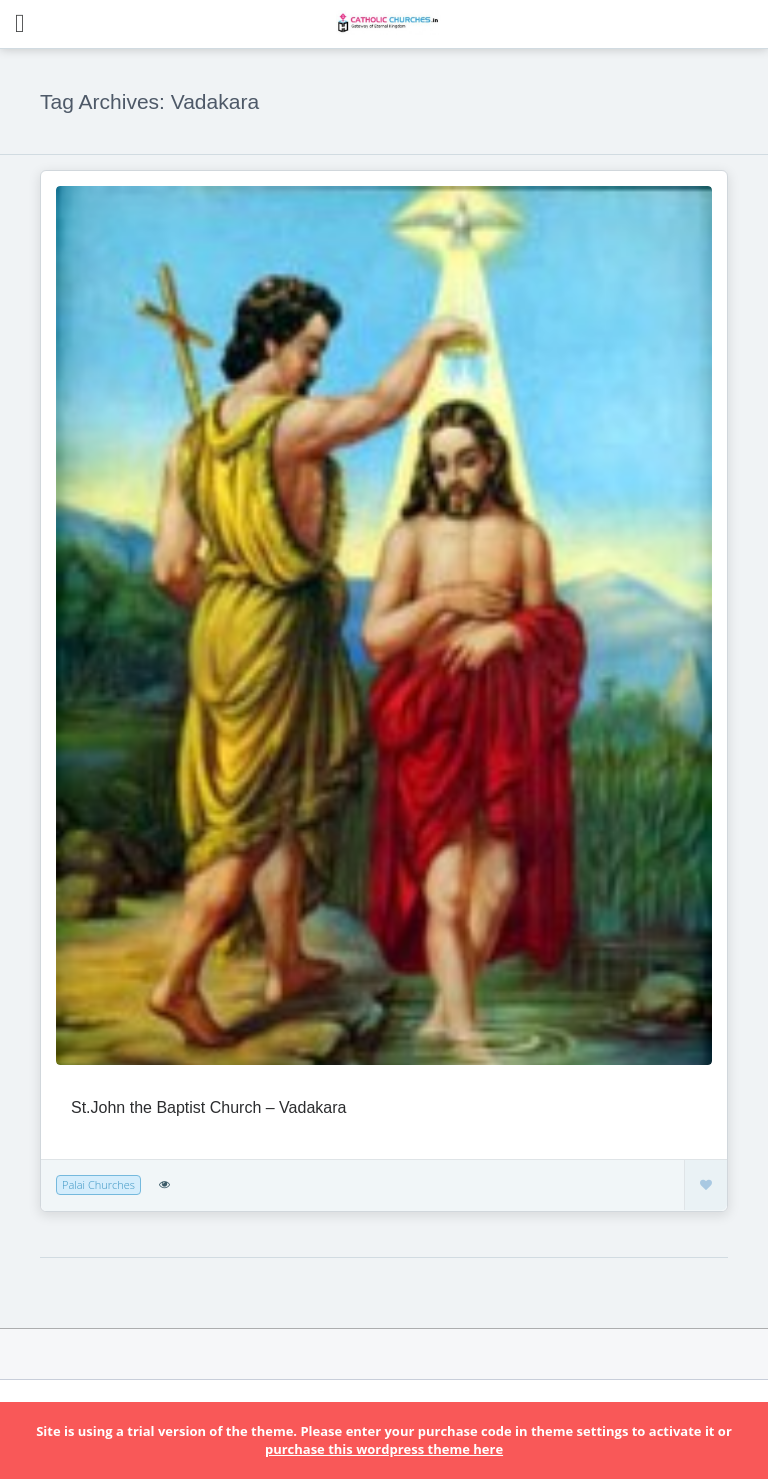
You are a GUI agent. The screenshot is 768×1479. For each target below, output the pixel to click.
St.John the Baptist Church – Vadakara (208, 1107)
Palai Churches (98, 1184)
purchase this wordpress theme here (384, 1449)
